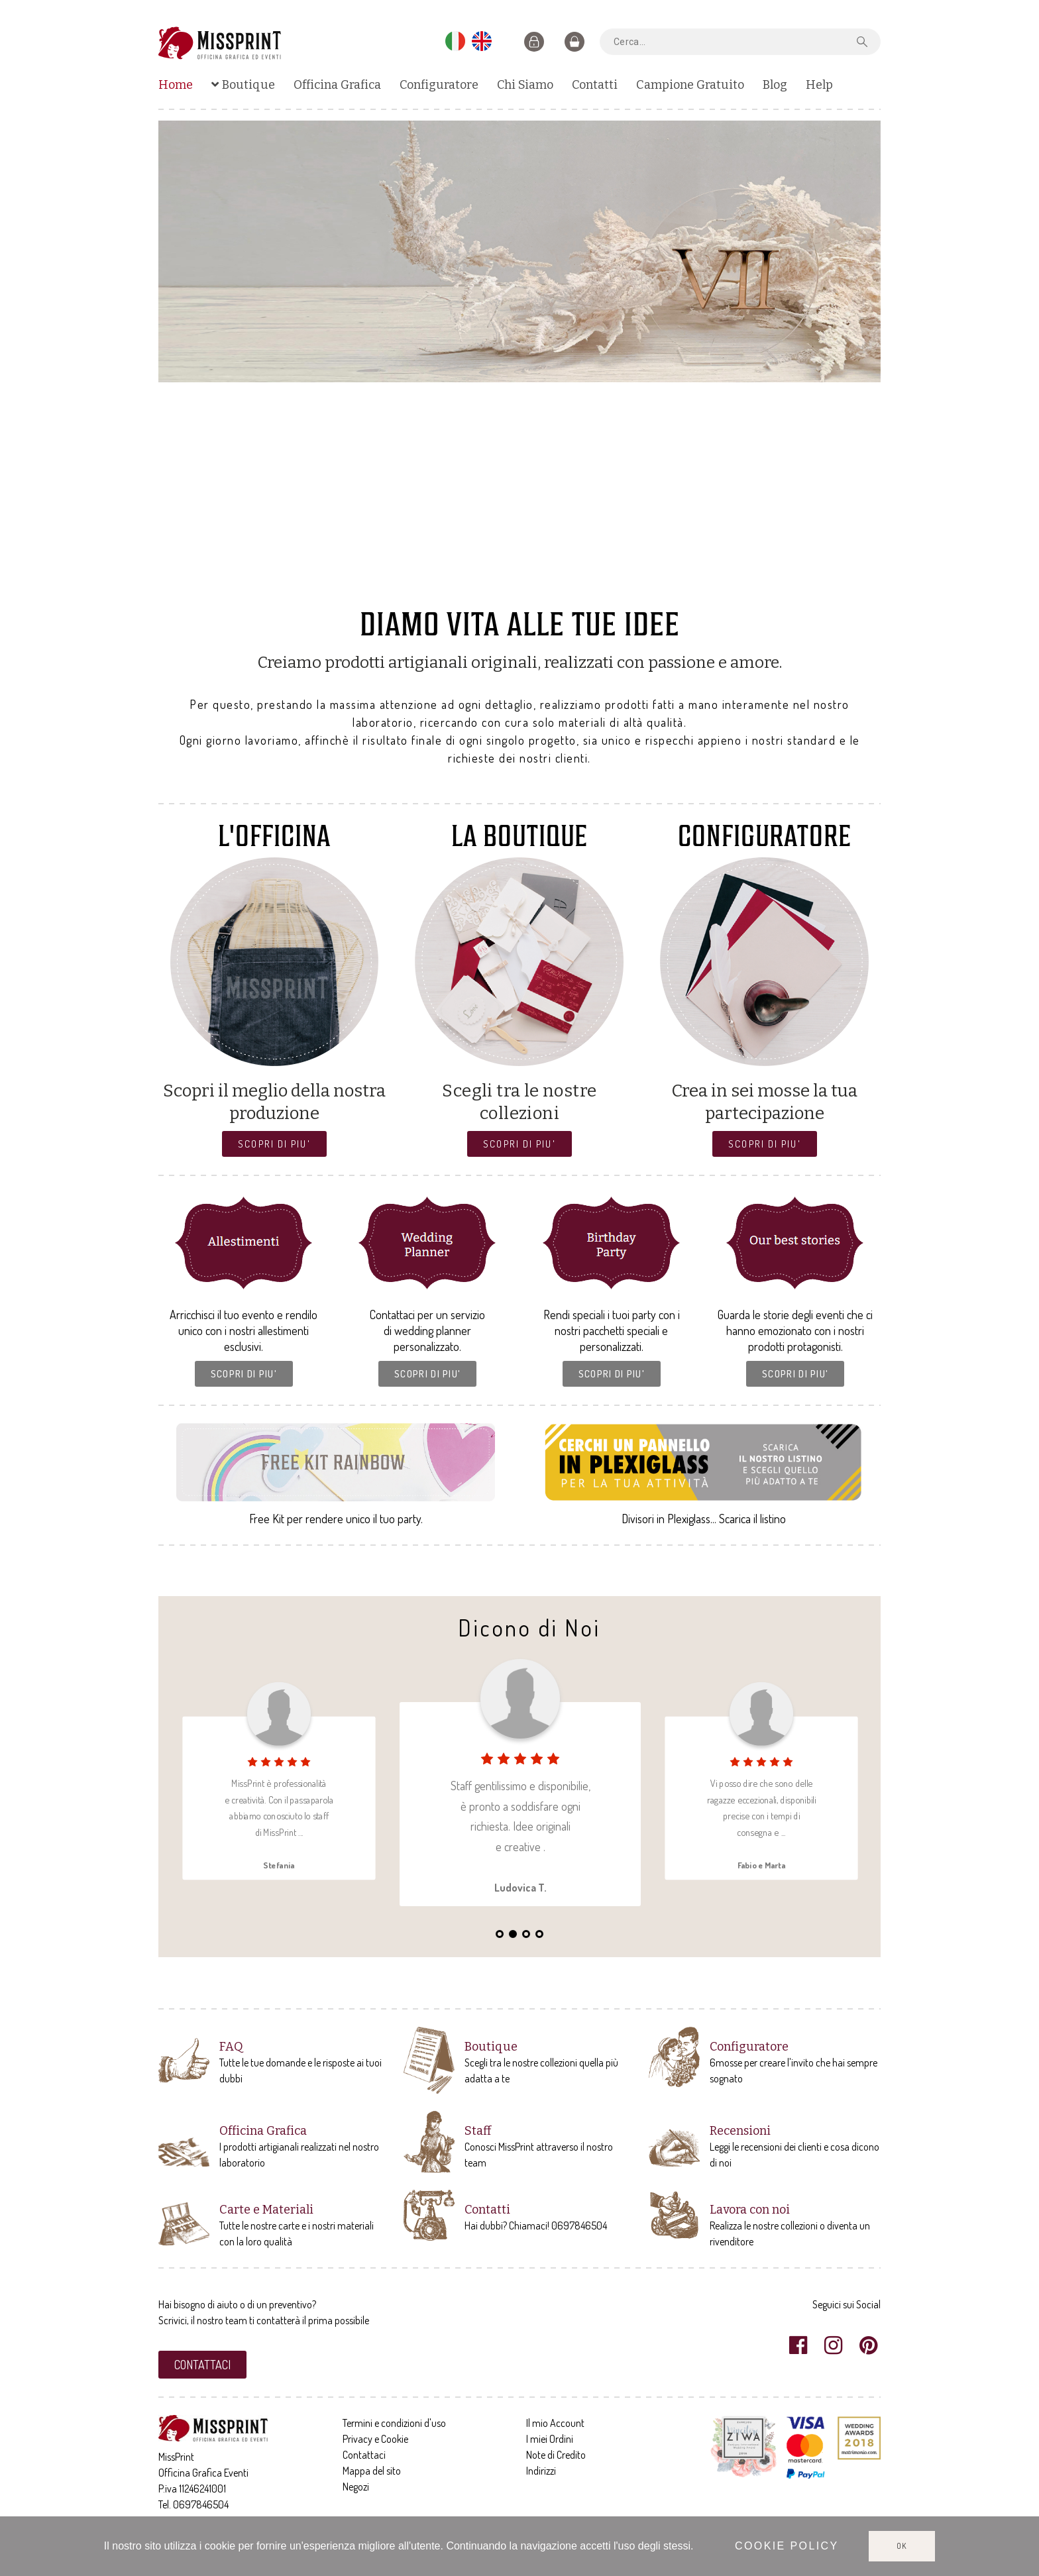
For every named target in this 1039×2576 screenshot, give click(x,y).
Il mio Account (555, 2423)
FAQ (231, 2046)
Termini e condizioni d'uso (394, 2423)
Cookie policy (787, 2545)
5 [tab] (519, 585)
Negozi (356, 2486)
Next (857, 358)
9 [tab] (572, 585)
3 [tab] (493, 585)
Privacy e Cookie (375, 2438)
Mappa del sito (372, 2470)
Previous (181, 358)
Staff (478, 2130)
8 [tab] (559, 585)
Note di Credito (556, 2454)
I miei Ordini (549, 2438)
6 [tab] (532, 585)
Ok (902, 2546)
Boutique (491, 2046)
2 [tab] (479, 585)
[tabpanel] (519, 251)
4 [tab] (506, 585)
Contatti (487, 2209)
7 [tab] (546, 585)
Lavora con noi (750, 2209)
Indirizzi (541, 2470)
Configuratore (749, 2046)
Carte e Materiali (266, 2209)
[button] (274, 1144)
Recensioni (740, 2130)
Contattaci (364, 2454)
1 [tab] (466, 585)
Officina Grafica (263, 2130)
